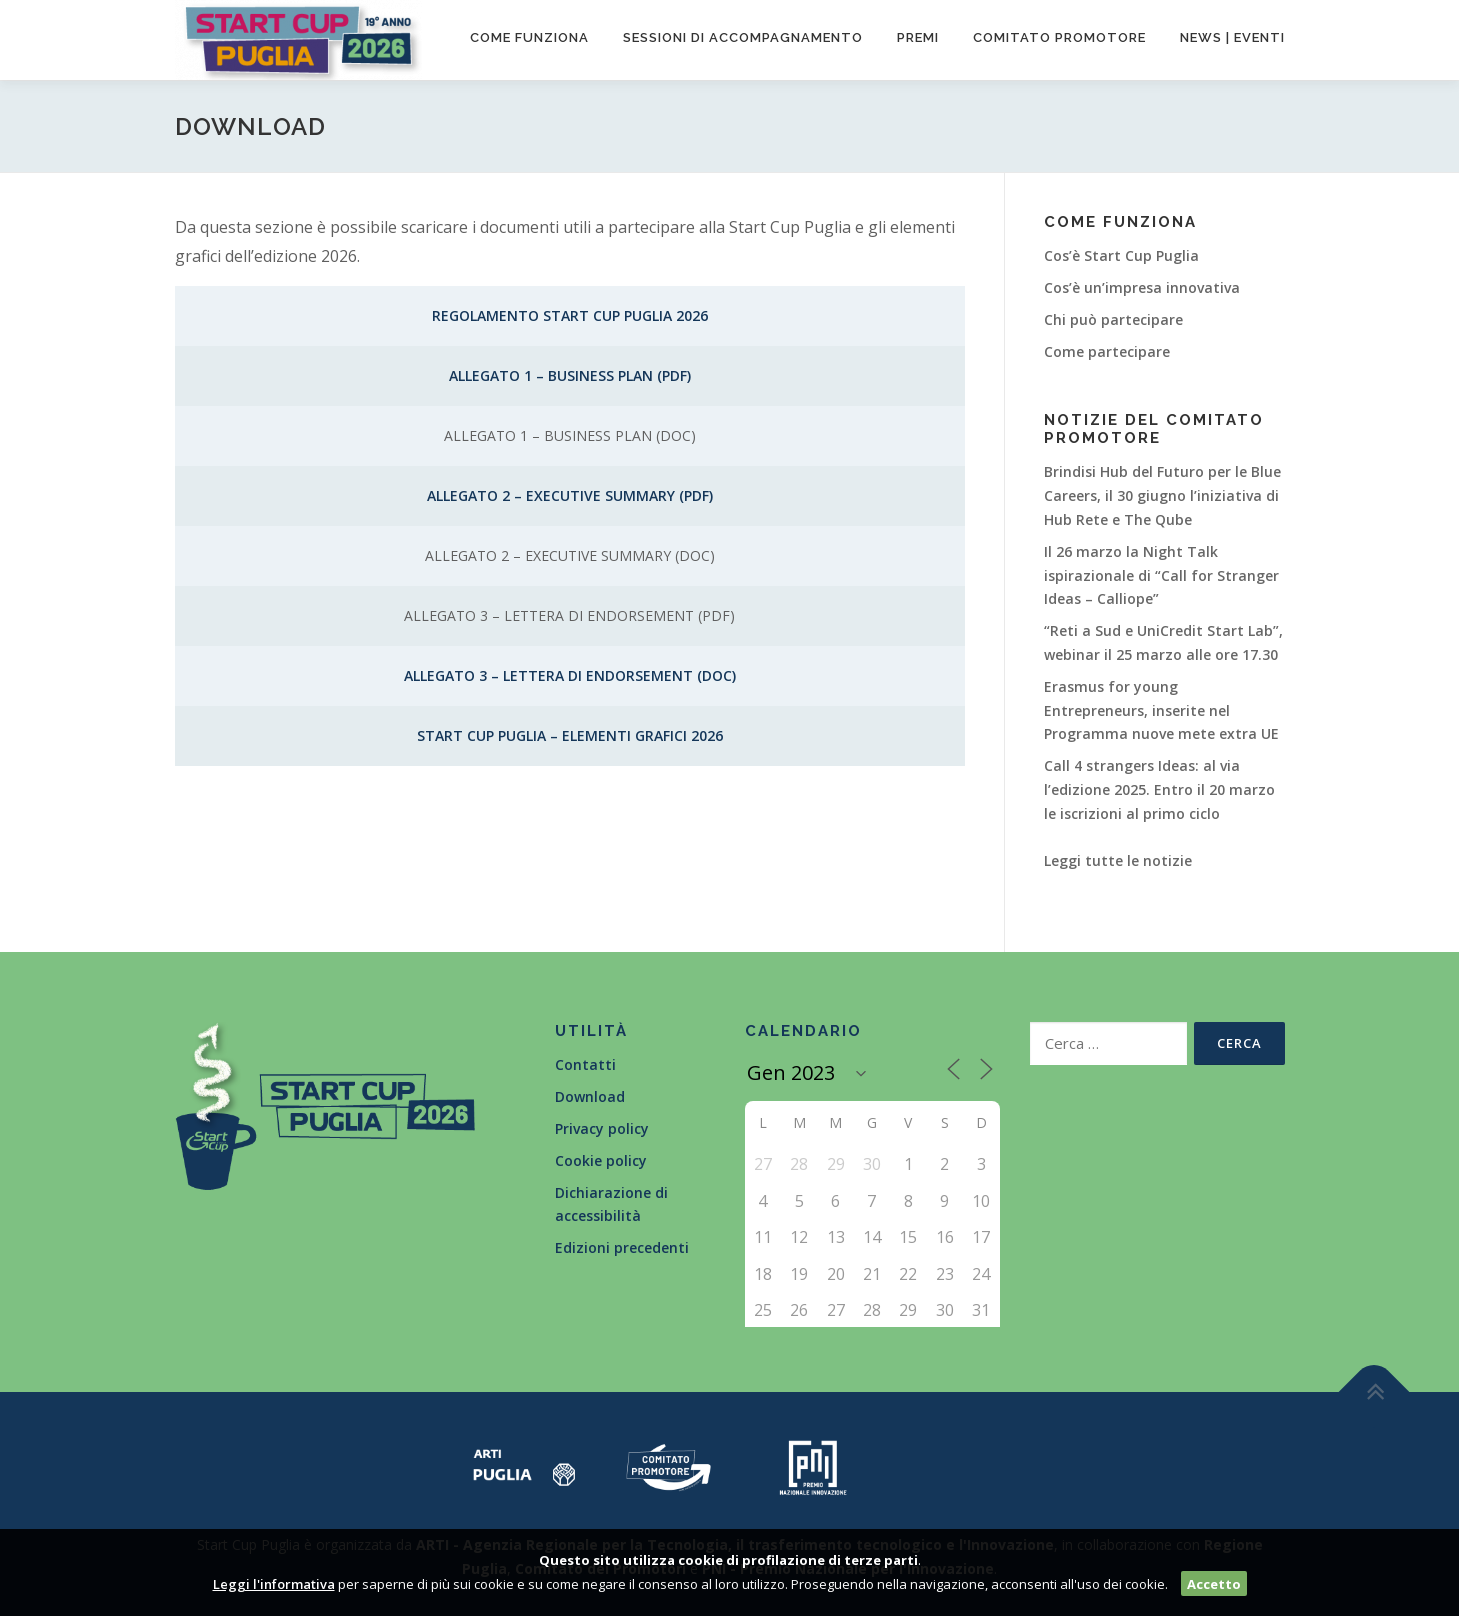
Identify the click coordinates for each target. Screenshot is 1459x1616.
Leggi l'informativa (274, 1584)
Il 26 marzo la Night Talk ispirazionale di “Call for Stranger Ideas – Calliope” (1161, 575)
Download (590, 1096)
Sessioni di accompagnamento (743, 37)
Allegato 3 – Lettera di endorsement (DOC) (570, 675)
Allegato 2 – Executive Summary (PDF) (570, 495)
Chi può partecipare (1113, 319)
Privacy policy (602, 1128)
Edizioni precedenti (622, 1247)
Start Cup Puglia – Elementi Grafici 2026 (570, 735)
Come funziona (529, 37)
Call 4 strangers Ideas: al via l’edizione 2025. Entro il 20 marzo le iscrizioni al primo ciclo (1159, 789)
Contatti (585, 1064)
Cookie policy (601, 1160)
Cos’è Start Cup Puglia (1121, 255)
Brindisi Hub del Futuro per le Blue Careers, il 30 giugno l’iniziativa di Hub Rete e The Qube (1162, 495)
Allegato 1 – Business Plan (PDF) (570, 375)
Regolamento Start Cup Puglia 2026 (570, 315)
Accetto (1214, 1584)
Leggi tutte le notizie (1118, 860)
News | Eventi (1232, 37)
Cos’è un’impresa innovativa (1142, 287)
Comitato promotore (1059, 37)
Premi (918, 37)
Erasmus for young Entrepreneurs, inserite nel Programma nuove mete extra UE (1161, 710)
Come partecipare (1107, 351)
